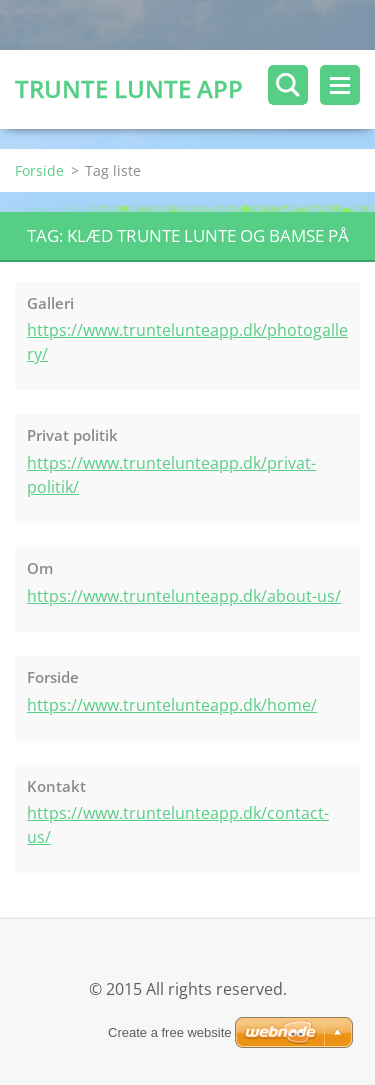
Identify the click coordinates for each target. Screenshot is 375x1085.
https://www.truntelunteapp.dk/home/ (172, 705)
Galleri (50, 303)
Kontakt (56, 786)
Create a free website (170, 1032)
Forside (39, 170)
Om (40, 568)
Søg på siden (288, 85)
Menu (340, 85)
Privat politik (72, 435)
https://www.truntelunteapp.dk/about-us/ (184, 596)
